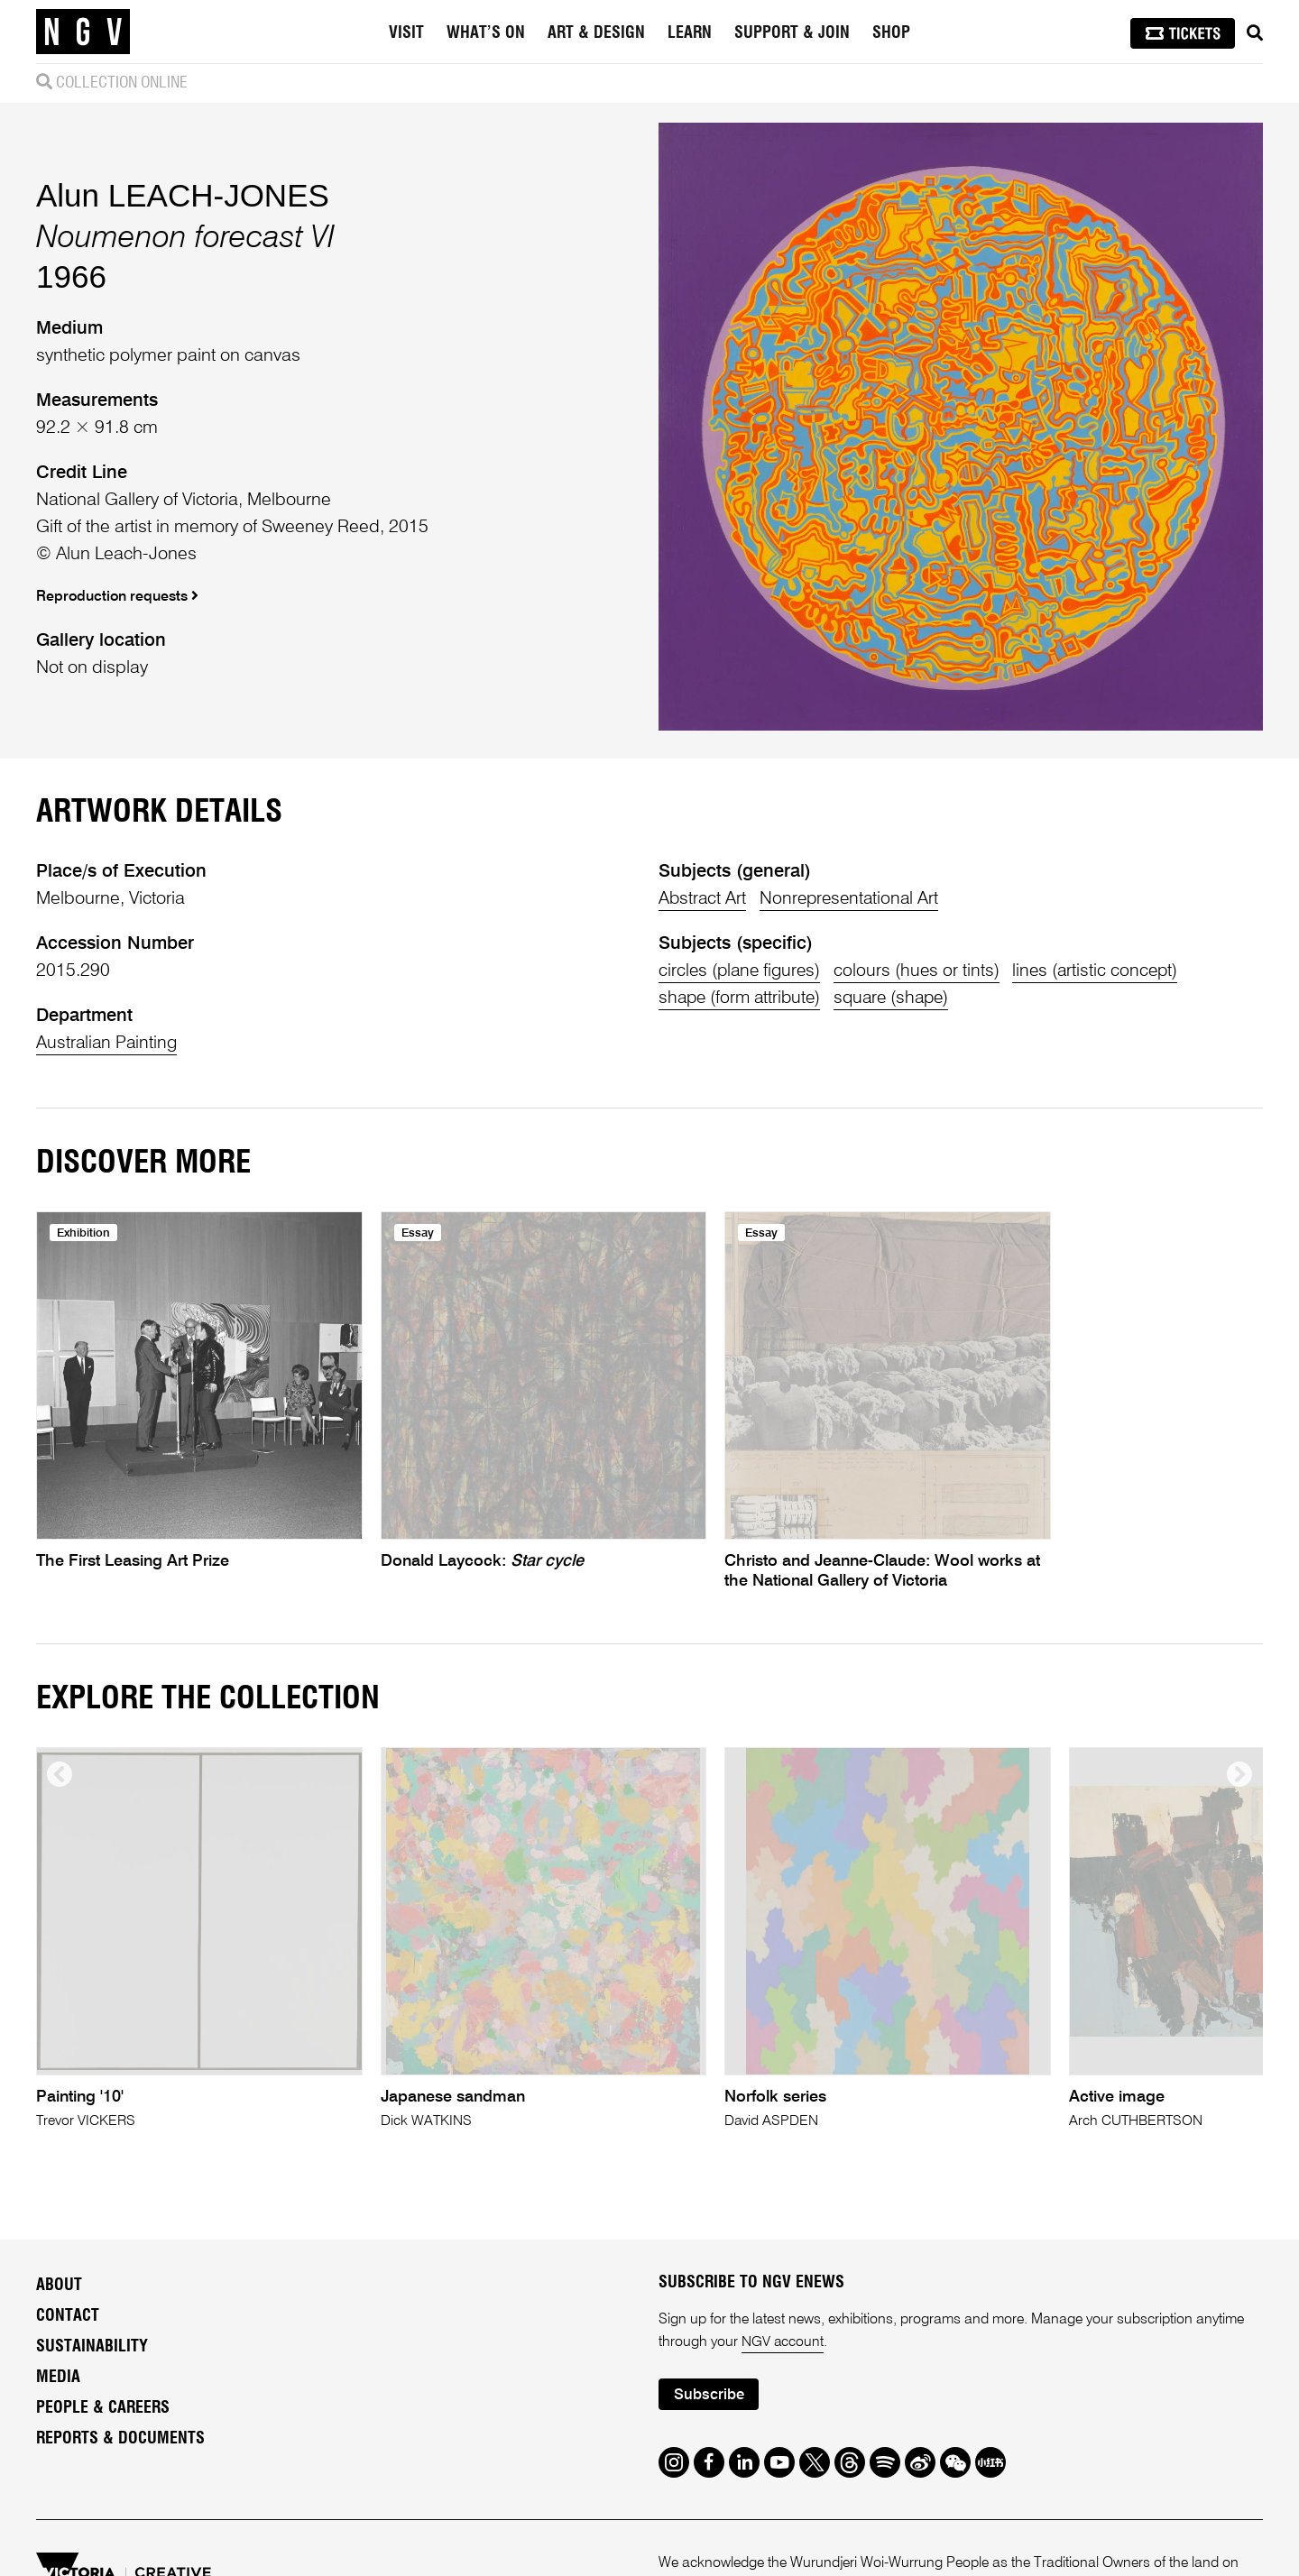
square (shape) (900, 998)
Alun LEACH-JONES (182, 195)
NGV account (783, 2343)
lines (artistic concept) (1103, 971)
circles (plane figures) (742, 971)
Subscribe (709, 2396)
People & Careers (103, 2408)
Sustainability (92, 2347)
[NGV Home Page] (83, 31)
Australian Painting (108, 1044)
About (59, 2285)
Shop (891, 33)
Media (58, 2377)
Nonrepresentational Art (853, 899)
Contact (67, 2316)
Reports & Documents (120, 2439)
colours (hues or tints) (922, 971)
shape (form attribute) (742, 998)
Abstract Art (703, 899)
